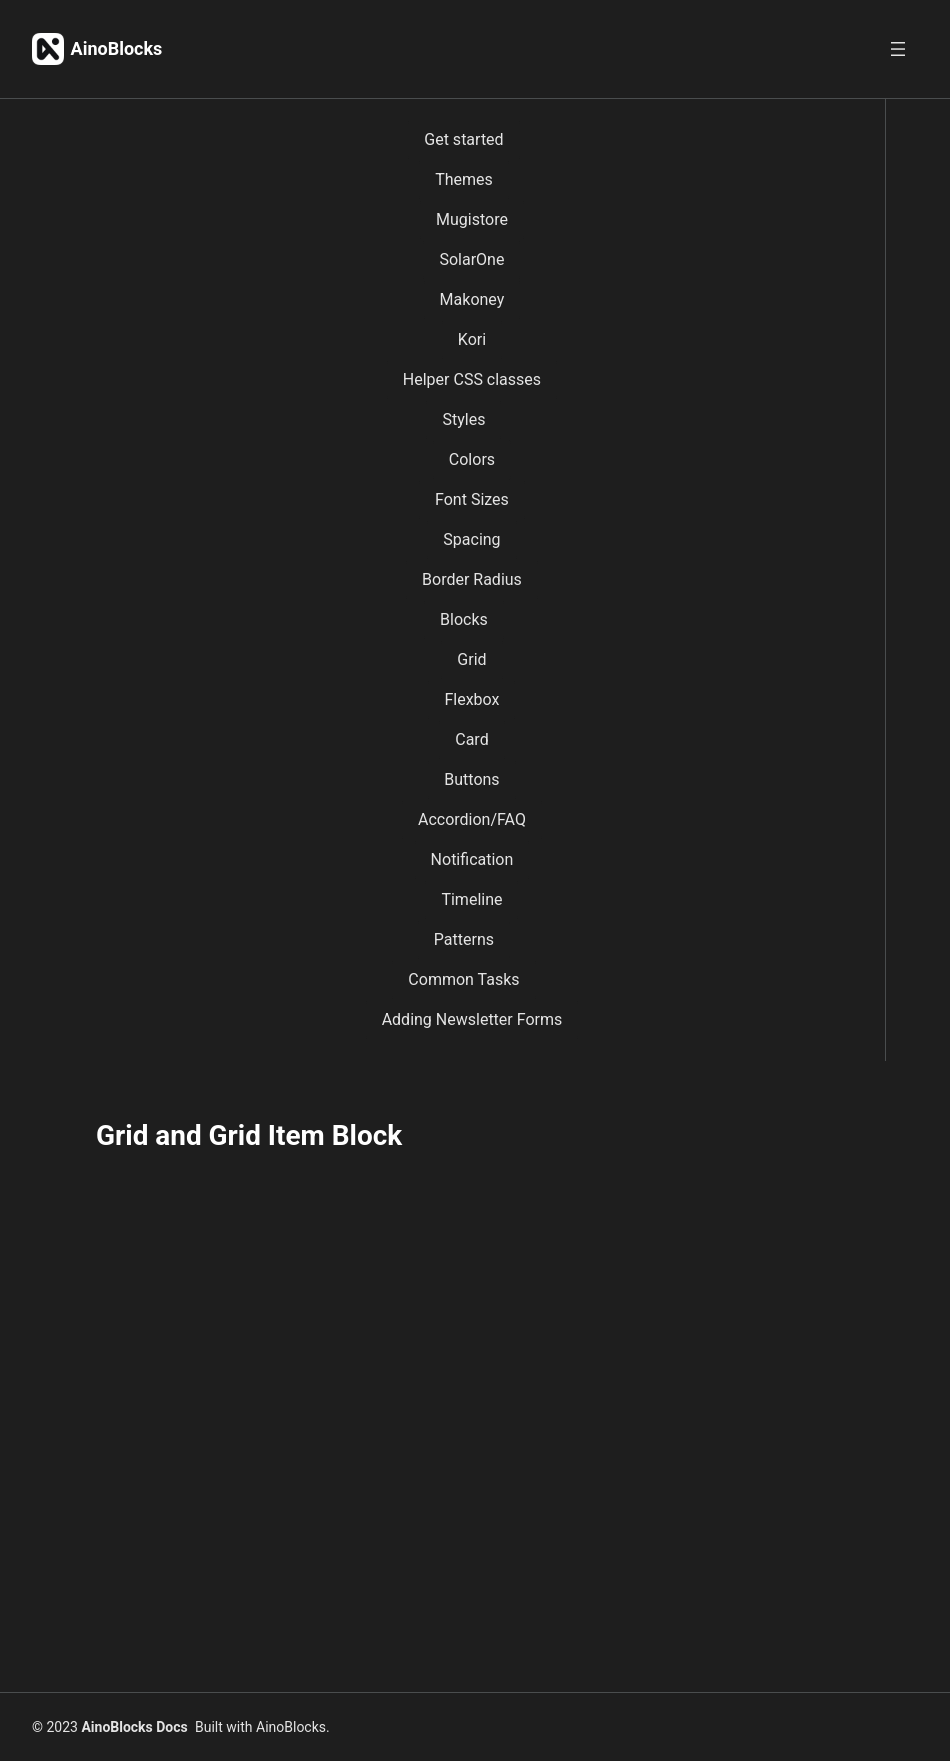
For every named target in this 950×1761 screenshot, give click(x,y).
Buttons (471, 779)
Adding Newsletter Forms (472, 1019)
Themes (464, 179)
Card (471, 739)
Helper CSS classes (472, 379)
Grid (471, 659)
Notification (472, 859)
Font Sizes (472, 499)
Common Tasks (463, 979)
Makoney (472, 299)
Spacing (471, 539)
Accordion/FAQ (472, 819)
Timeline (471, 899)
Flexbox (471, 699)
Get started (463, 139)
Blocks (464, 619)
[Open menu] (898, 49)
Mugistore (472, 219)
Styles (463, 419)
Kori (472, 339)
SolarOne (471, 259)
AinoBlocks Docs (134, 1727)
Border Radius (472, 579)
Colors (472, 459)
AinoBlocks (117, 48)
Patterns (464, 939)
